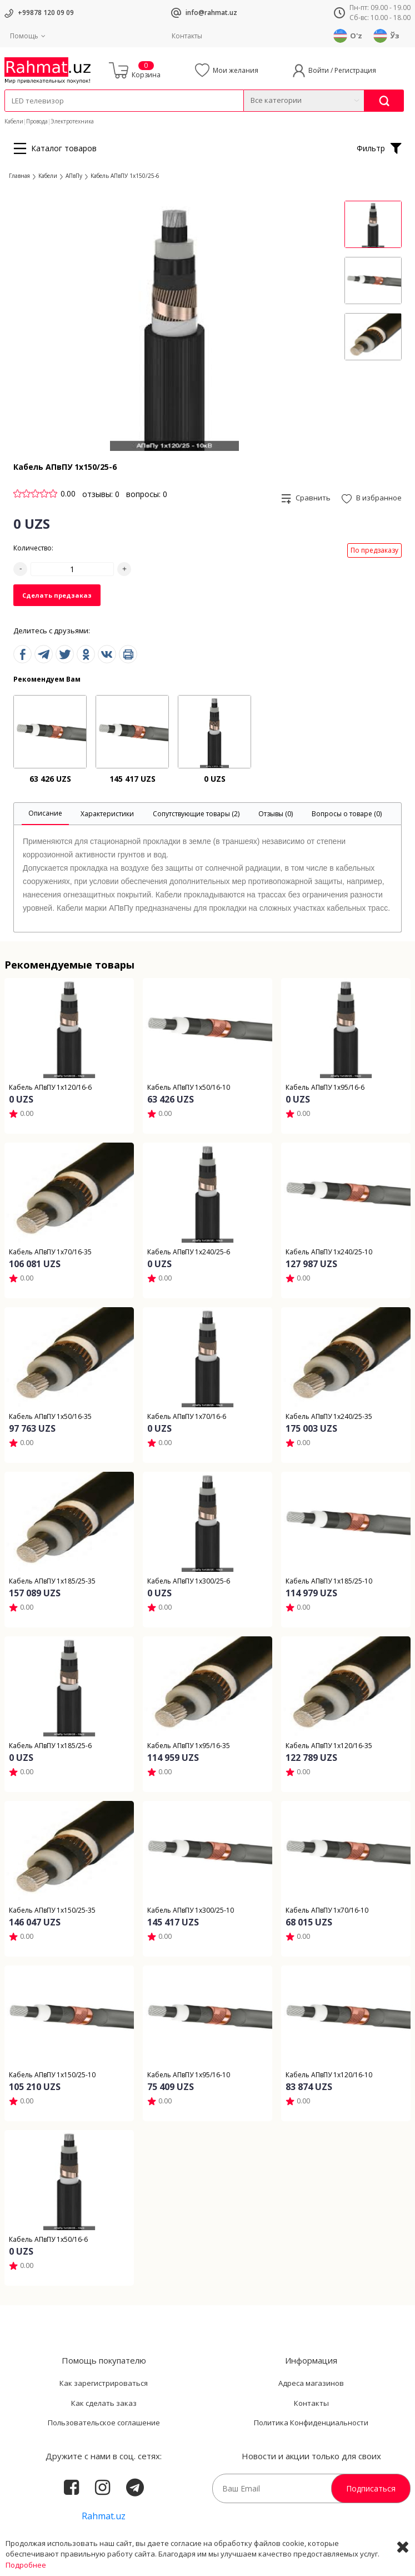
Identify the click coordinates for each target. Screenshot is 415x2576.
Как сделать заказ (104, 2403)
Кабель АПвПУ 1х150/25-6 (125, 176)
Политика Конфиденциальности (311, 2423)
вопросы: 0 (146, 494)
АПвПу (74, 176)
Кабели (13, 121)
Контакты (187, 36)
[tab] (45, 814)
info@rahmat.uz (211, 12)
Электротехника (72, 121)
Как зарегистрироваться (103, 2383)
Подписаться (371, 2488)
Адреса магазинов (311, 2383)
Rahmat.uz (104, 2516)
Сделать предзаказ (57, 595)
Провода (37, 121)
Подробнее (26, 2565)
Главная (19, 176)
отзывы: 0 (100, 494)
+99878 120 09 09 (46, 12)
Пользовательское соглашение (104, 2423)
